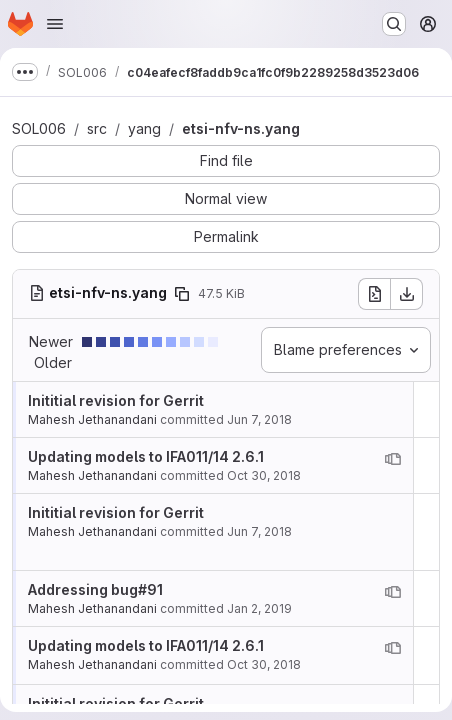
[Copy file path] (182, 294)
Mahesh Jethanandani (92, 419)
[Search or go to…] (394, 24)
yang (144, 128)
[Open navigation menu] (55, 24)
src (97, 128)
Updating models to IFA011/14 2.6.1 (146, 456)
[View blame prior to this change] (393, 459)
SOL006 (39, 128)
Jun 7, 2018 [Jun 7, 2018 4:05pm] (259, 419)
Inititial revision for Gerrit (116, 400)
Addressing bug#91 (95, 589)
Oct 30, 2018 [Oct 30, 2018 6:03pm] (264, 475)
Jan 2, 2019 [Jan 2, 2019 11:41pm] (259, 608)
